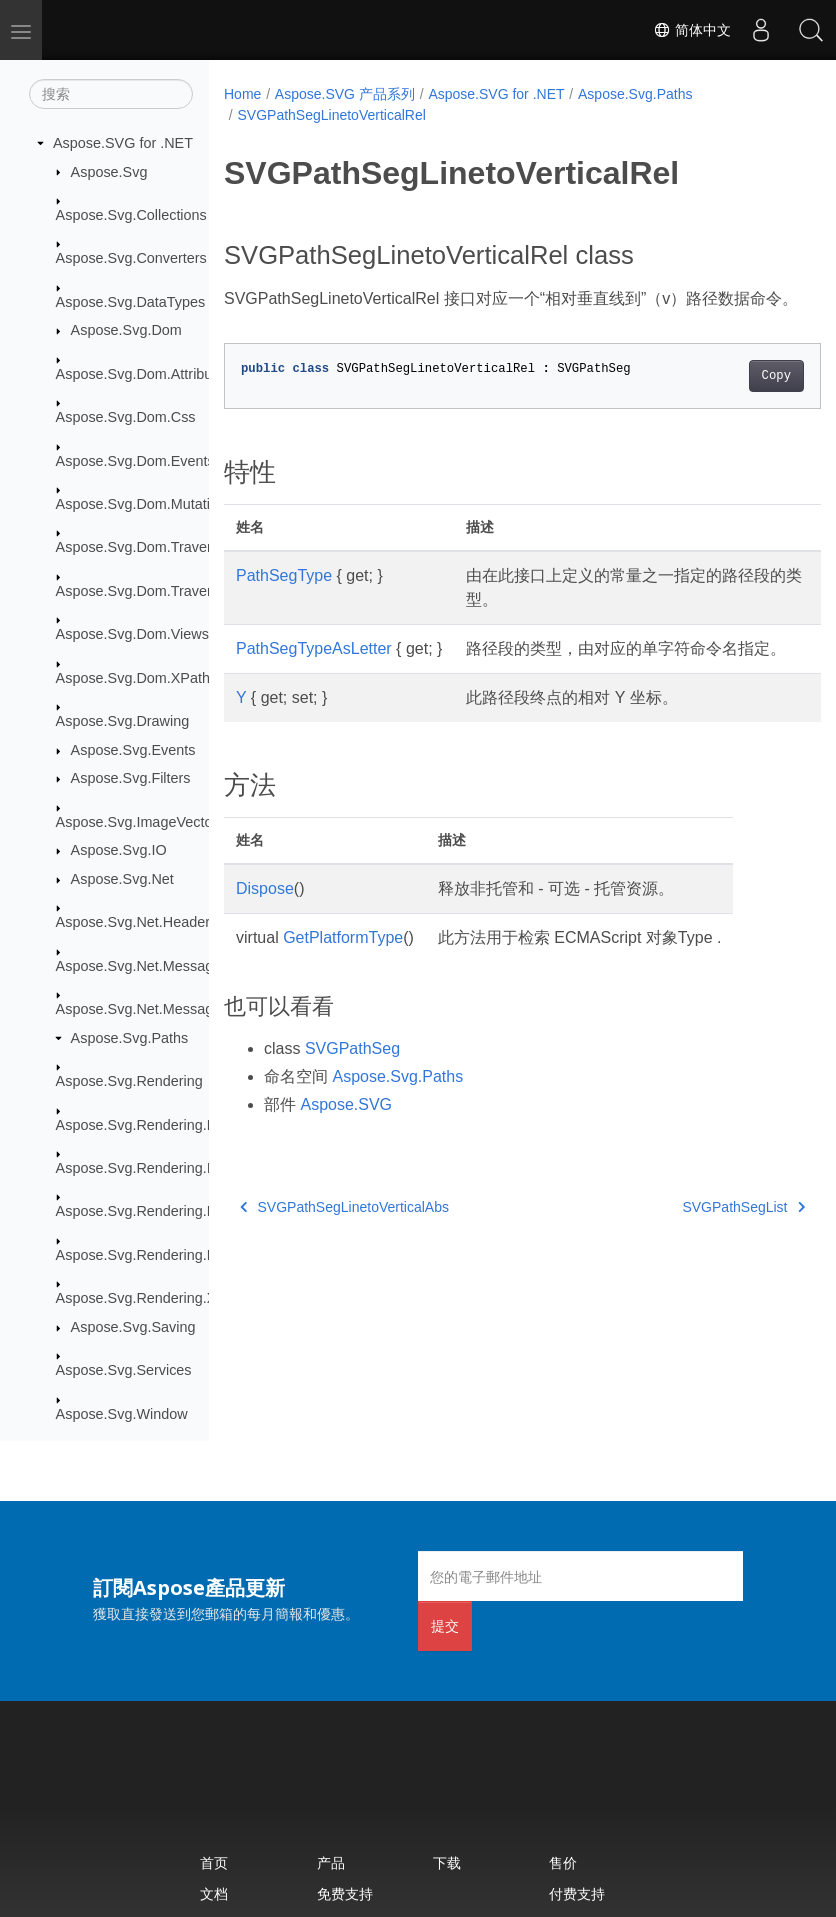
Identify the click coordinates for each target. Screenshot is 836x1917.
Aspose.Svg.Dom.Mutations (145, 504)
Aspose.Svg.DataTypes (131, 302)
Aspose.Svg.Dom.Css (126, 417)
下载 (447, 1862)
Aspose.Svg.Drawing (123, 721)
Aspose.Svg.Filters (131, 778)
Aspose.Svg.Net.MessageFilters (158, 966)
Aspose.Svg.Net (122, 879)
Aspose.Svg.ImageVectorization (157, 822)
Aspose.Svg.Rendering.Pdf (142, 1211)
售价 (563, 1862)
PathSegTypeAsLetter (314, 672)
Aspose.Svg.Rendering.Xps (144, 1298)
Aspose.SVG (346, 1152)
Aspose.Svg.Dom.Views (132, 634)
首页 (214, 1862)
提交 (445, 1625)
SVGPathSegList (701, 1255)
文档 (214, 1893)
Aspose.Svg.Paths (130, 1038)
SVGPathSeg (352, 1096)
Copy (733, 400)
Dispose (265, 936)
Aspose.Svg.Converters (131, 258)
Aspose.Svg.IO (119, 850)
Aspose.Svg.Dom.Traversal (143, 547)
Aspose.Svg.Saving (133, 1327)
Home (242, 94)
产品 (331, 1862)
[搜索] (111, 94)
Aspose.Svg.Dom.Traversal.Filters (165, 591)
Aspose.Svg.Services (124, 1370)
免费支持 (345, 1893)
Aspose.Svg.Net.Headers (137, 922)
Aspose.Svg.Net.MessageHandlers (167, 1009)
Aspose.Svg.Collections (131, 215)
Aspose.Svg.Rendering (129, 1081)
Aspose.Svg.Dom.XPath (133, 678)
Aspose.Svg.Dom (126, 330)
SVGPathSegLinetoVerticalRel (331, 115)
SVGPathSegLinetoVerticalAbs (344, 1255)
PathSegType (284, 599)
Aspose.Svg (109, 172)
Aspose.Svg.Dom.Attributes (144, 374)
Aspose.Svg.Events (133, 750)
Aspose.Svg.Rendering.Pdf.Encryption (178, 1255)
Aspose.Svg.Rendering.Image (151, 1168)
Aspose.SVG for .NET (123, 143)
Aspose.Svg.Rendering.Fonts (149, 1125)
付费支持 (577, 1893)
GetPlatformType (343, 985)
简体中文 (692, 30)
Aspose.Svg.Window (122, 1414)
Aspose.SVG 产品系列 (345, 94)
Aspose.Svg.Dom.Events (135, 461)
